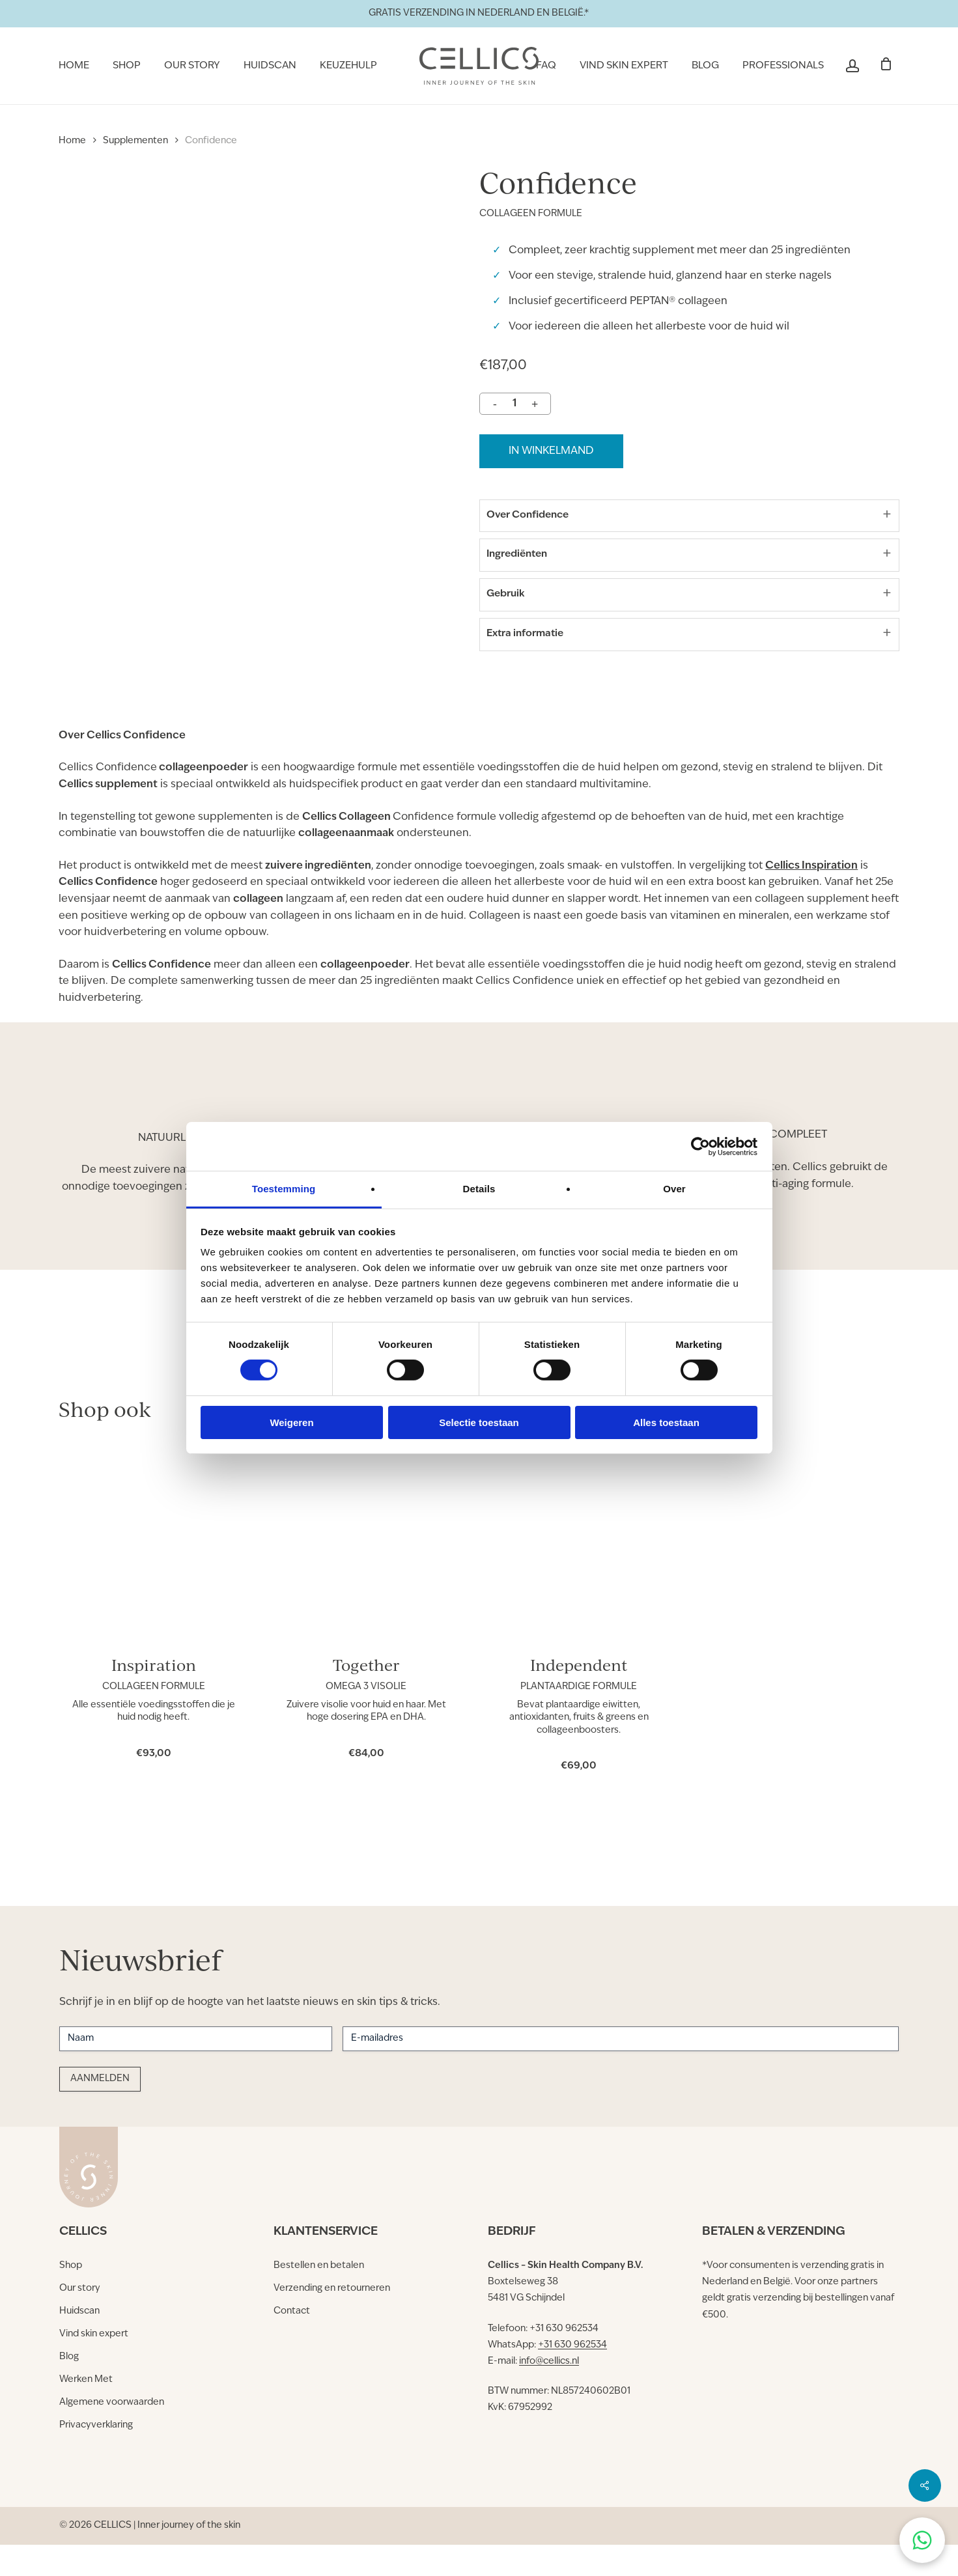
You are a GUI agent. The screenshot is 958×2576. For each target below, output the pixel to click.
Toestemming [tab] (284, 1188)
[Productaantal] (514, 403)
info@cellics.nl (549, 2361)
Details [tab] (479, 1188)
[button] (70, 2266)
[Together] (365, 1569)
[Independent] (578, 1569)
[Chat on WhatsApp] (922, 2540)
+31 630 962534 (572, 2345)
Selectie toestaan (479, 1422)
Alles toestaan (666, 1422)
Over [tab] (674, 1188)
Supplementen (135, 141)
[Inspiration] (153, 1569)
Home (72, 141)
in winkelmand (551, 451)
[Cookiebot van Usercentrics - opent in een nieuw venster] (700, 1146)
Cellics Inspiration (811, 898)
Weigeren (291, 1422)
